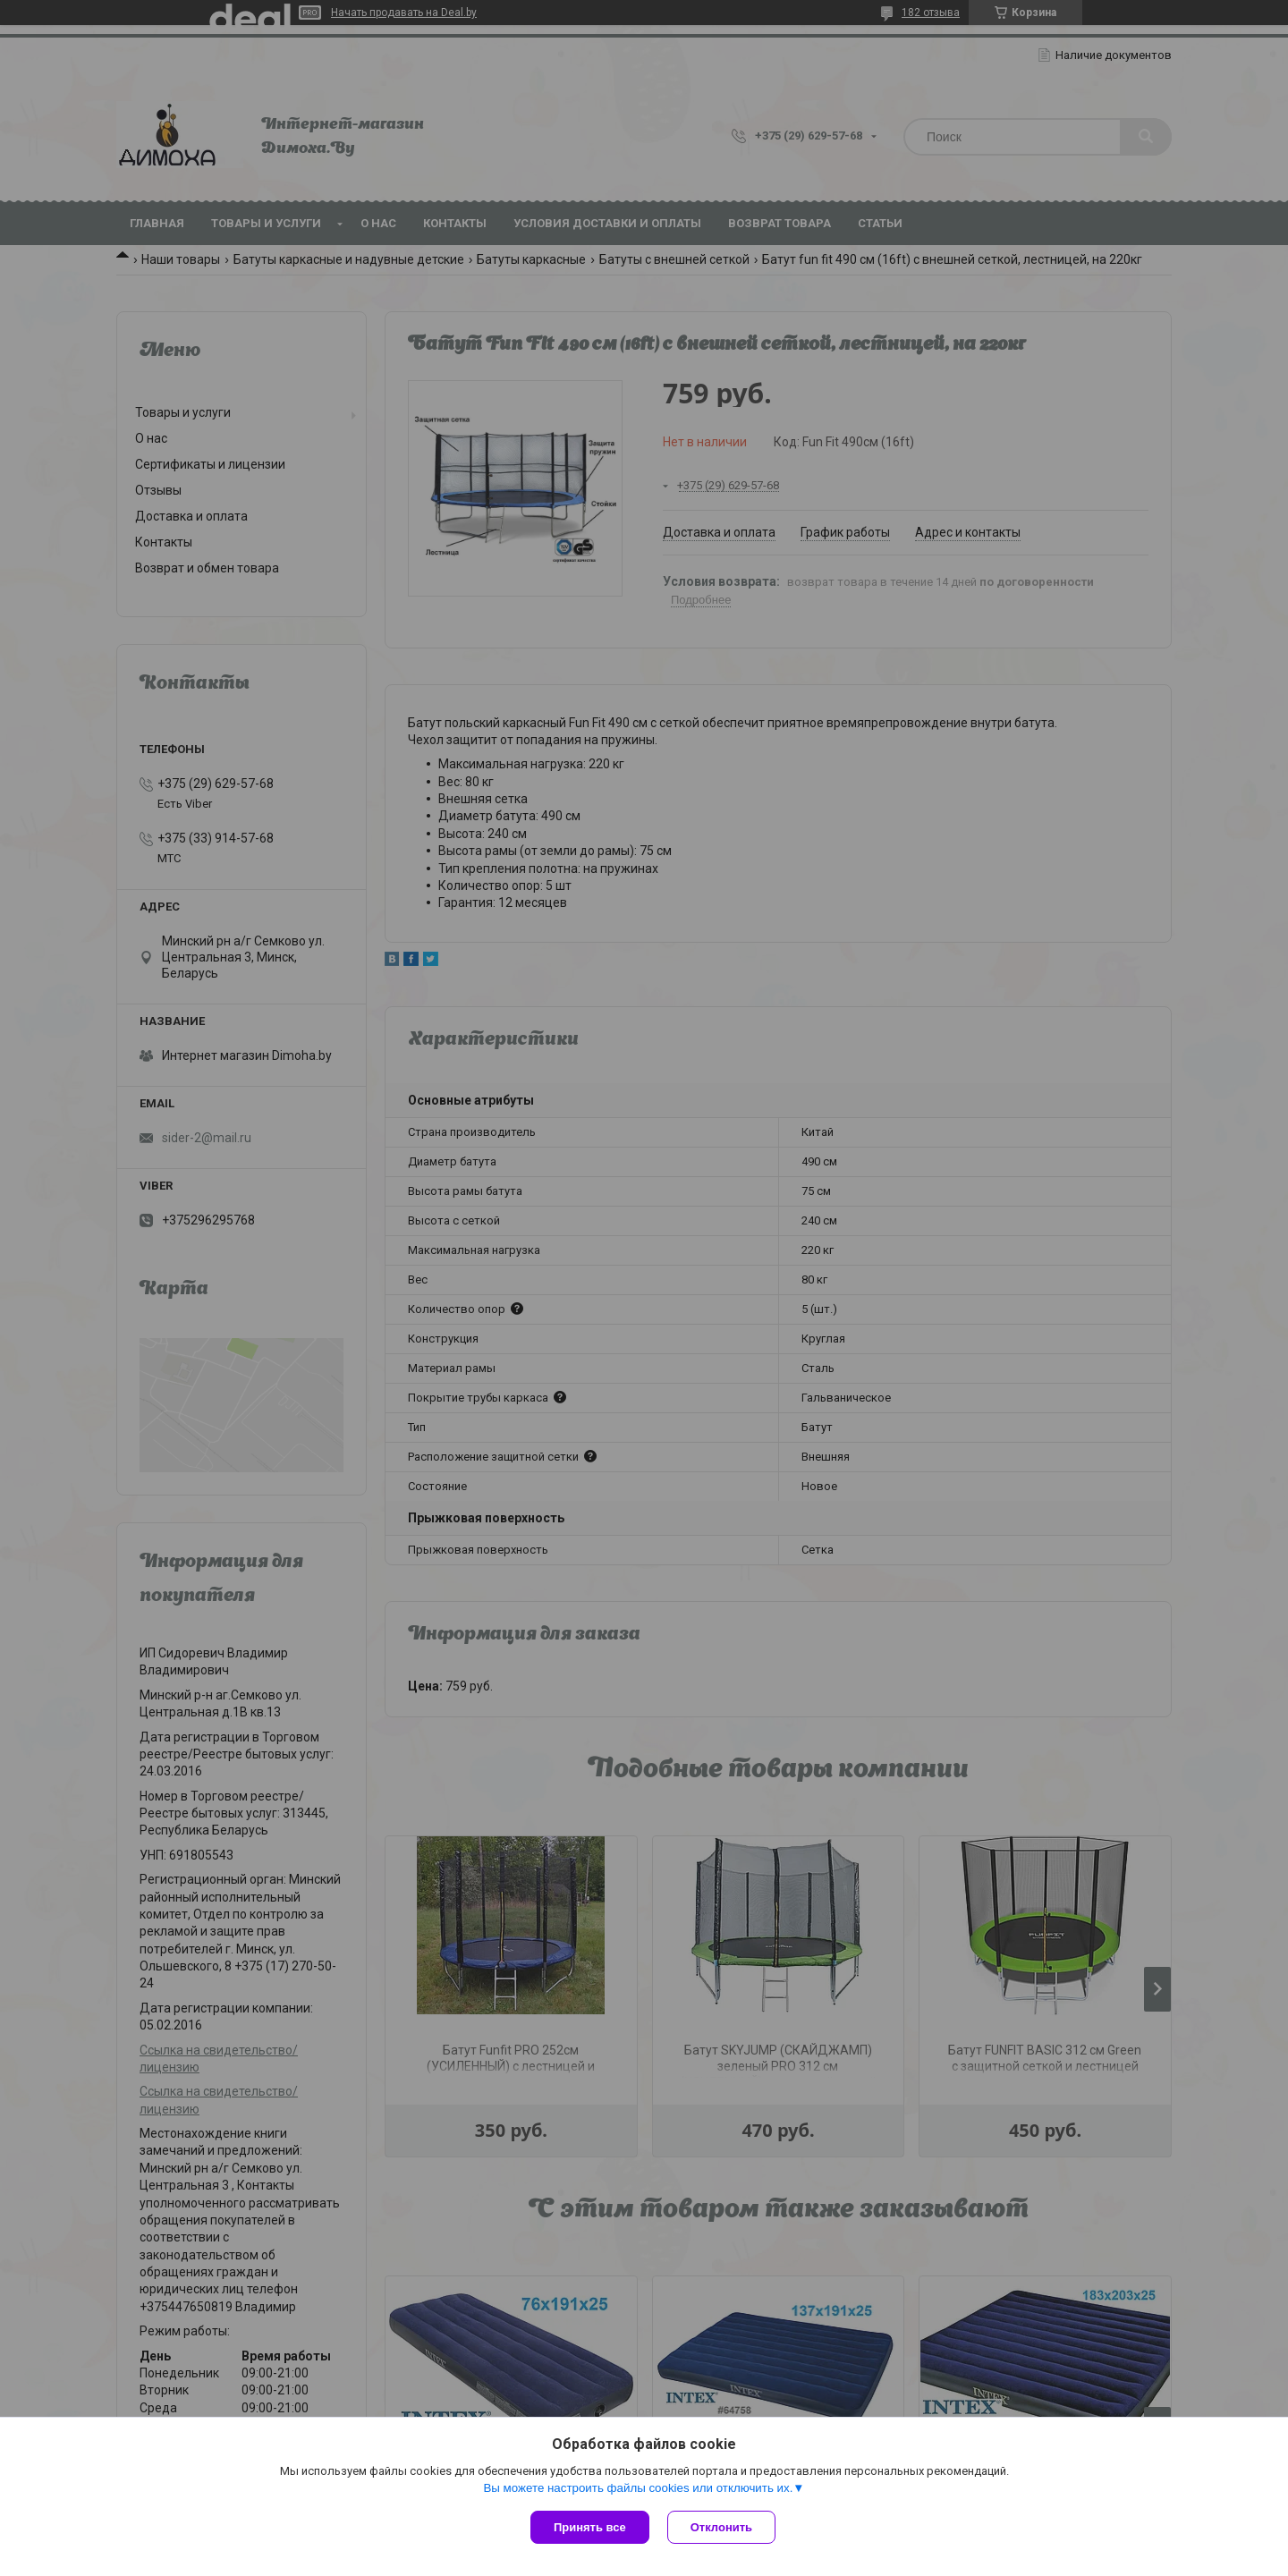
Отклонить (721, 2527)
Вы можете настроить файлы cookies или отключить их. (637, 2488)
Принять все (590, 2527)
